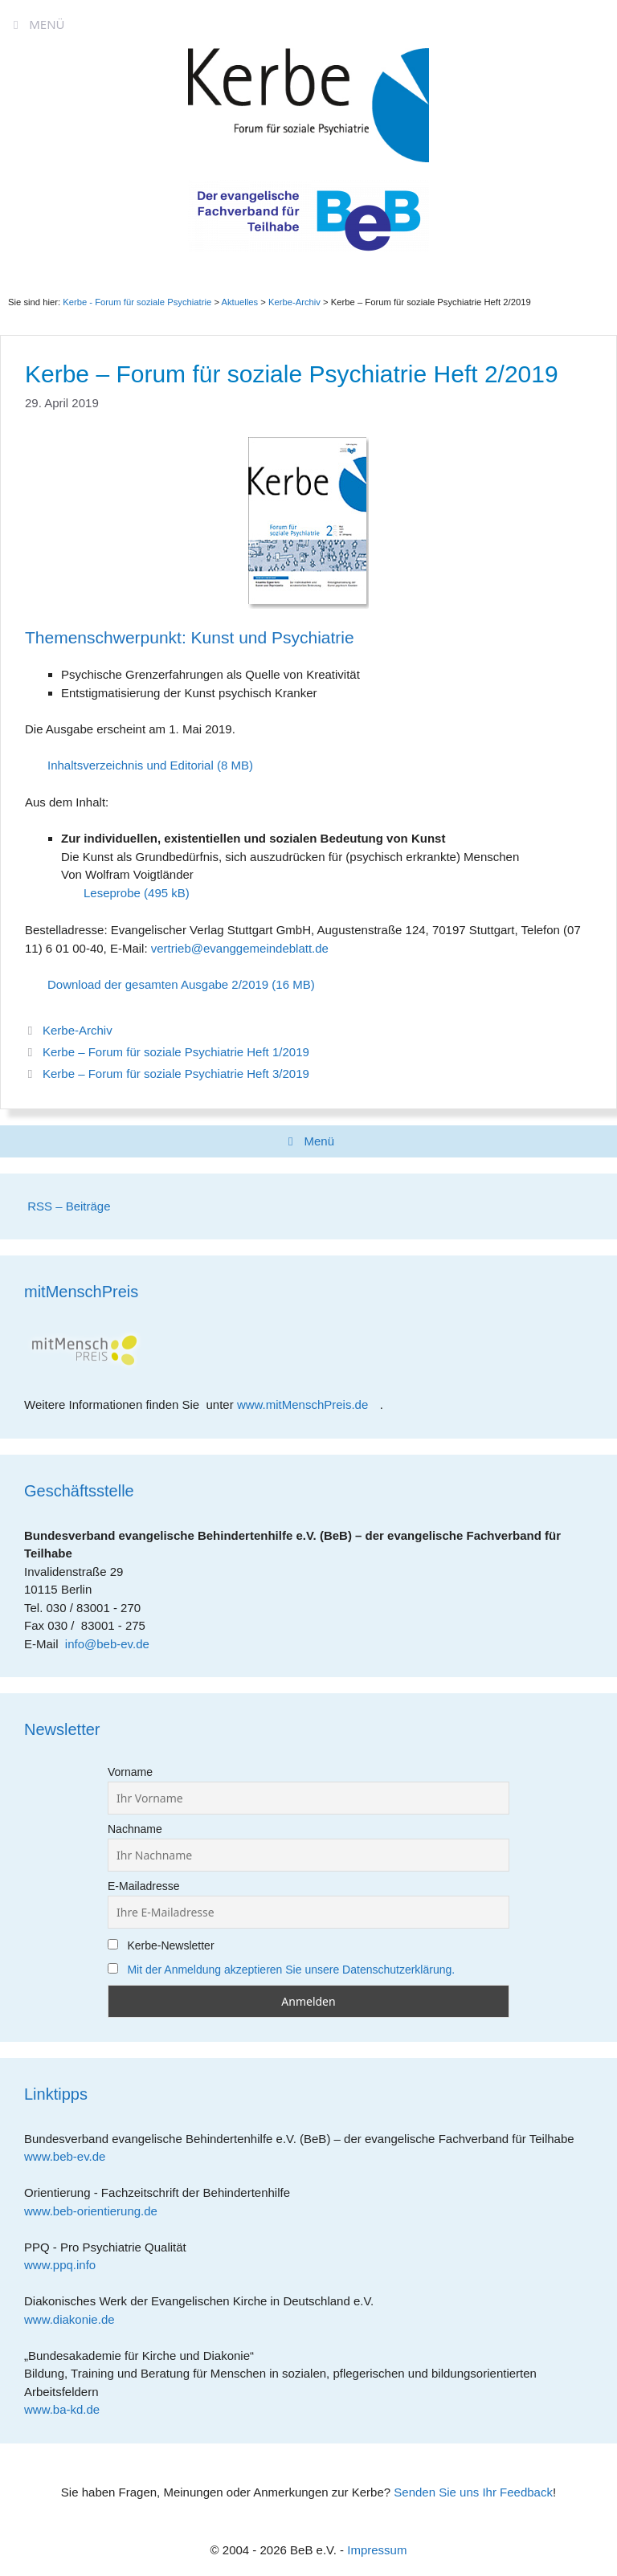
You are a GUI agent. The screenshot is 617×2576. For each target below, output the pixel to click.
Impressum (377, 2550)
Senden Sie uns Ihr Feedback (473, 2492)
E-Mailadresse (143, 1886)
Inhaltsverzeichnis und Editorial (130, 765)
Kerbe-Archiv (77, 1030)
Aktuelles (239, 302)
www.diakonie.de (75, 2319)
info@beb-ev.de (107, 1644)
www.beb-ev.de (70, 2156)
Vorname (130, 1772)
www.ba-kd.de (68, 2409)
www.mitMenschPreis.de (308, 1404)
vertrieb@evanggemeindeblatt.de (240, 948)
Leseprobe (112, 893)
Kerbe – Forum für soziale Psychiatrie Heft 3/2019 (176, 1073)
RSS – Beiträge (67, 1206)
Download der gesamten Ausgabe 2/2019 (157, 984)
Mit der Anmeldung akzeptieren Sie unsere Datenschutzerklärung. (291, 1969)
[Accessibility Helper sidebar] (597, 19)
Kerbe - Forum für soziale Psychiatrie (137, 302)
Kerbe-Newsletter (161, 1945)
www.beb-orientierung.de (96, 2211)
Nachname (135, 1829)
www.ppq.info (66, 2265)
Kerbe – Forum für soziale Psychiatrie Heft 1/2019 (176, 1052)
